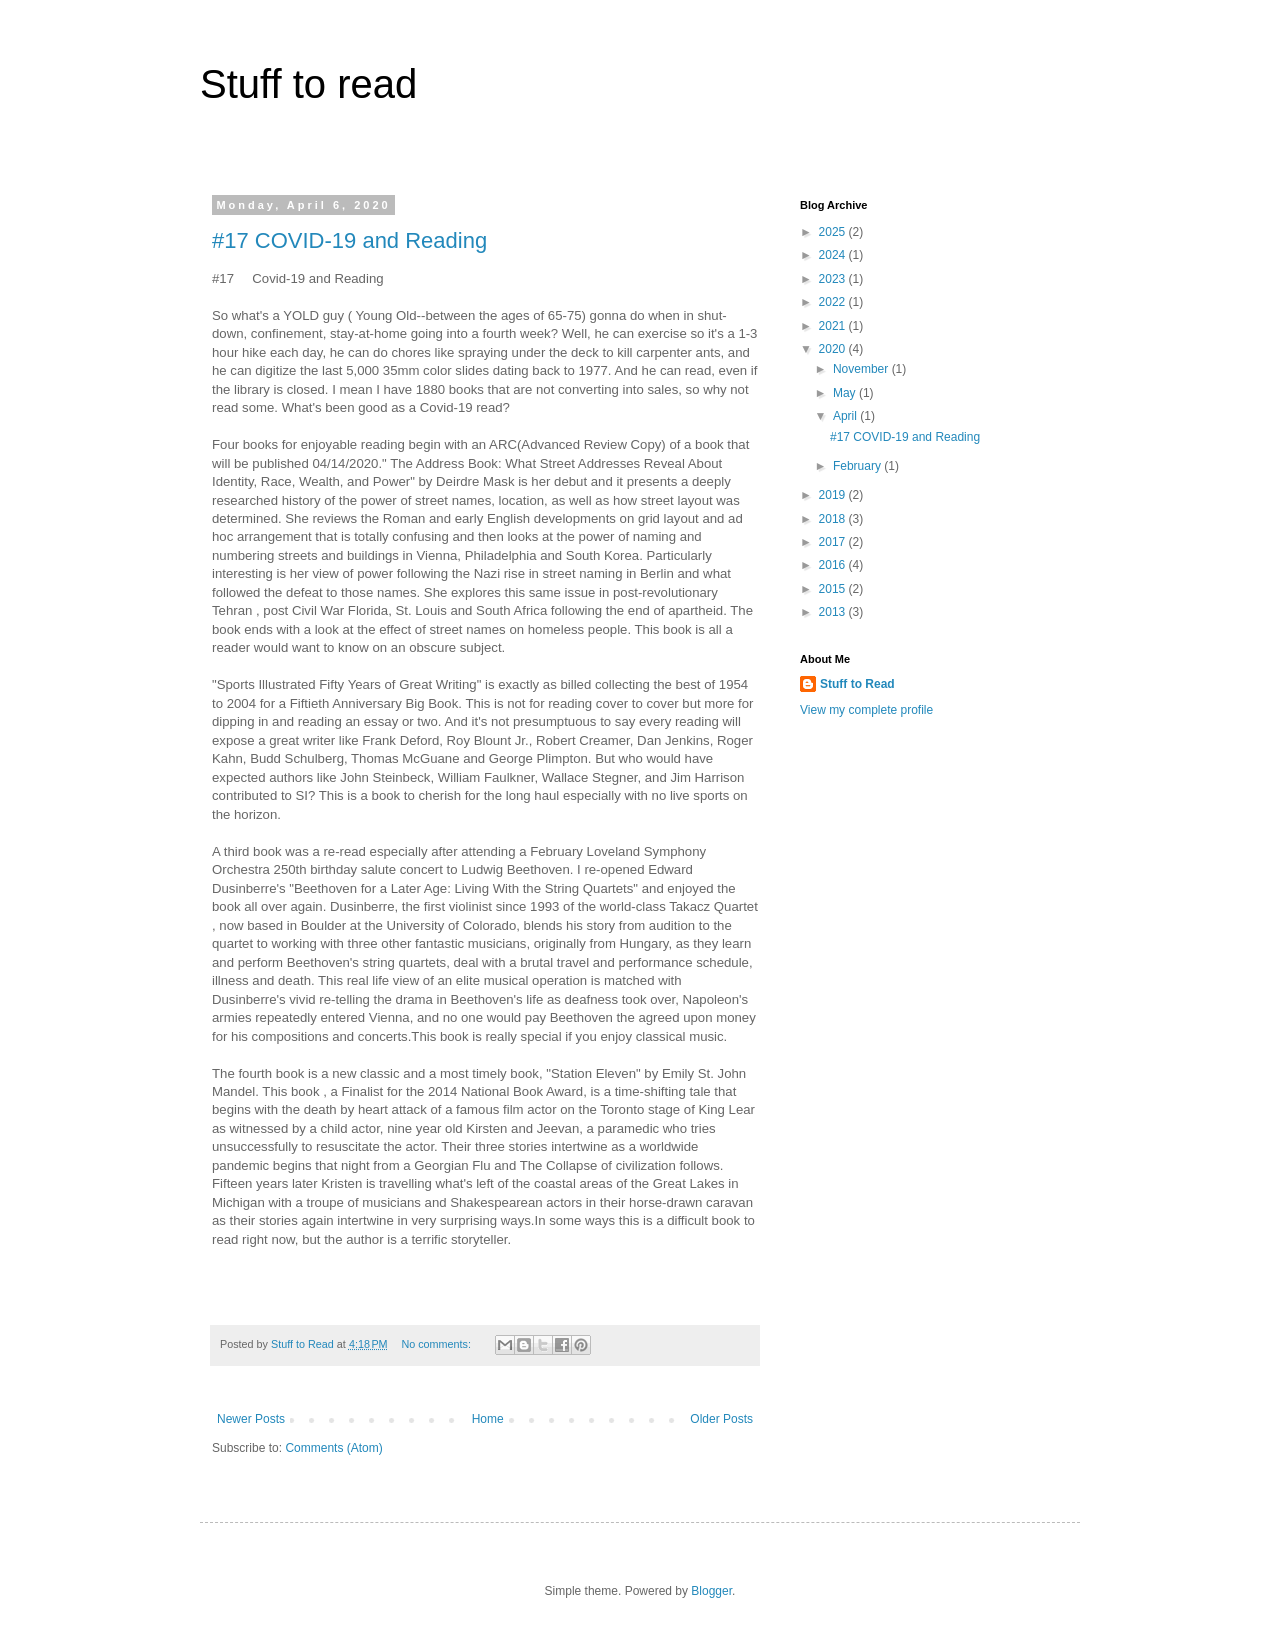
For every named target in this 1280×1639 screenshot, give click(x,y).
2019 (834, 495)
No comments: (437, 1344)
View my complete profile (866, 710)
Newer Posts (251, 1419)
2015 (834, 589)
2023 (834, 279)
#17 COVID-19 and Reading (349, 240)
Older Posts (721, 1419)
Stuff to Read (857, 684)
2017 (834, 542)
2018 (834, 519)
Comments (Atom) (333, 1448)
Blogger (711, 1591)
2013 (834, 612)
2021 (834, 326)
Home (488, 1419)
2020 (834, 349)
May (846, 393)
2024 (834, 255)
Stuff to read (308, 84)
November (862, 369)
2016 (834, 565)
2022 (834, 302)
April (846, 416)
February (858, 466)
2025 (834, 232)
